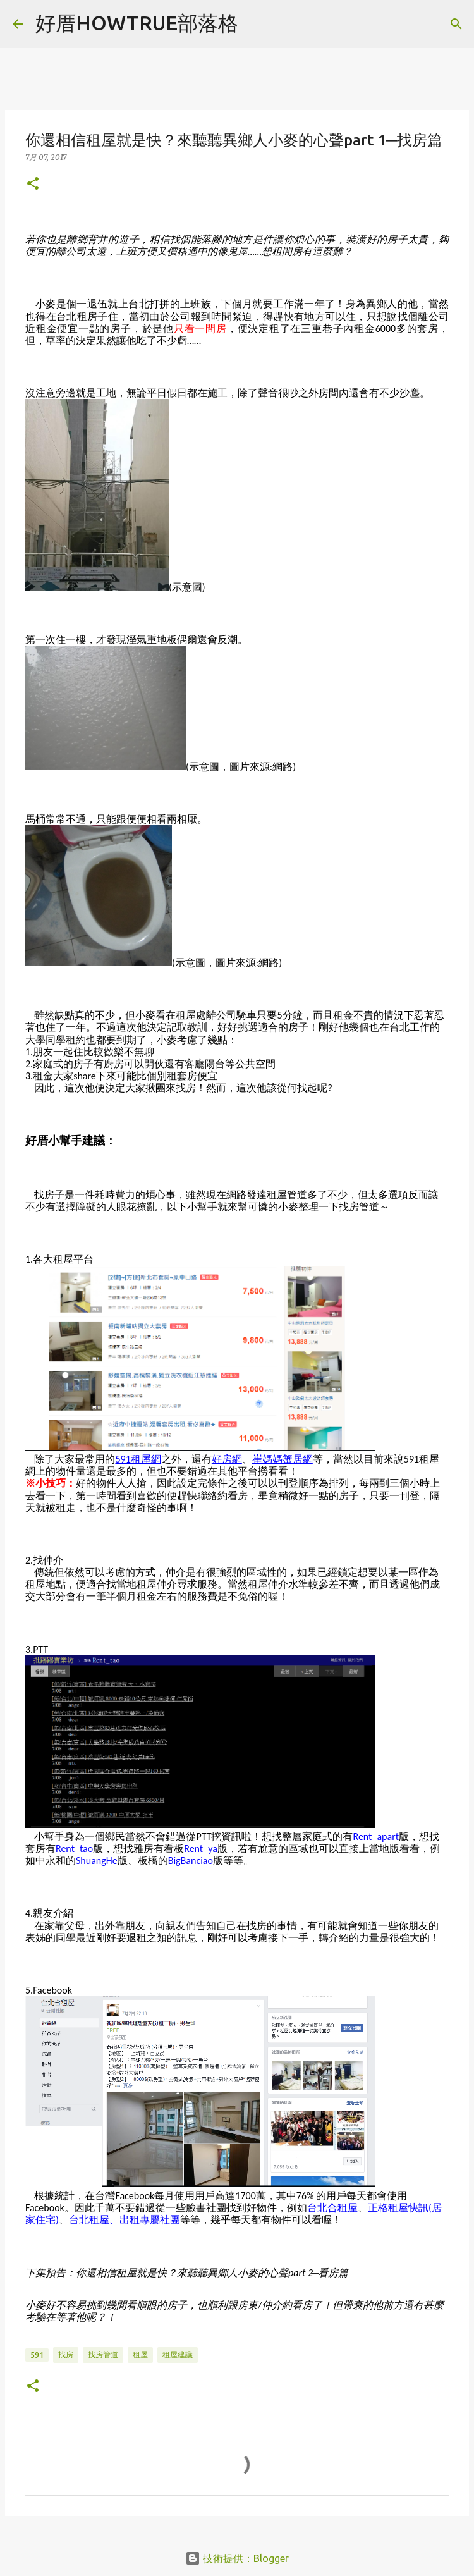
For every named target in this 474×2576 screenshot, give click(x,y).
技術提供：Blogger (237, 2558)
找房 (65, 2354)
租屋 (140, 2354)
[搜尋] (456, 24)
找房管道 (103, 2354)
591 (37, 2355)
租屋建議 (177, 2354)
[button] (32, 184)
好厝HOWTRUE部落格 (136, 22)
